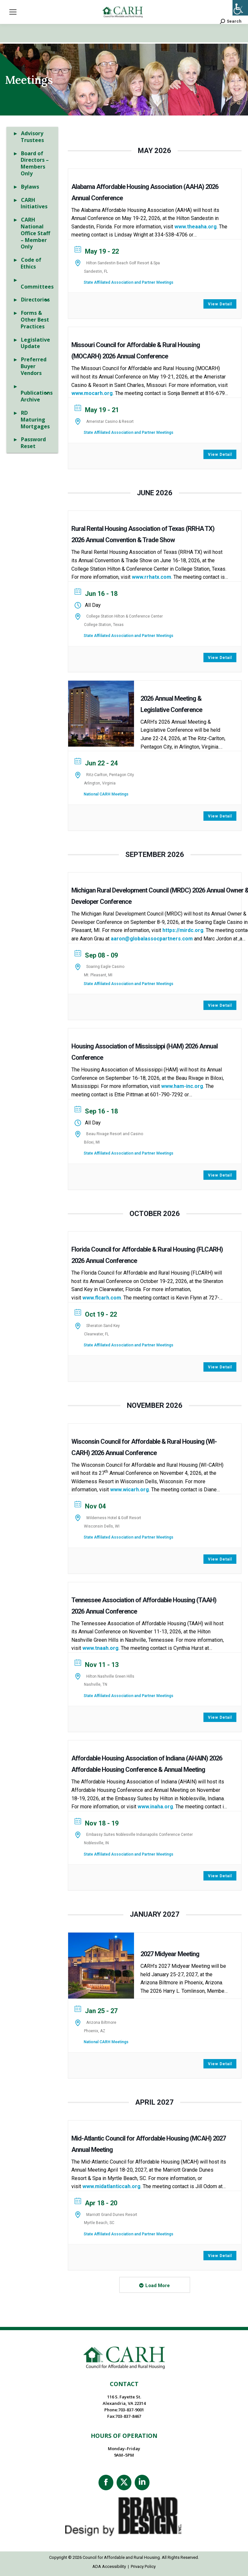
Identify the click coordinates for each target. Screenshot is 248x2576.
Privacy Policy (143, 2566)
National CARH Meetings (106, 794)
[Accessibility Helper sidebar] (240, 8)
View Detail (220, 304)
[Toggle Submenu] (47, 299)
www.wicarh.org (129, 1489)
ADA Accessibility (109, 2566)
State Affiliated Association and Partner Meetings (128, 282)
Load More (157, 2285)
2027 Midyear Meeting (169, 1954)
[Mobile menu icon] (12, 11)
